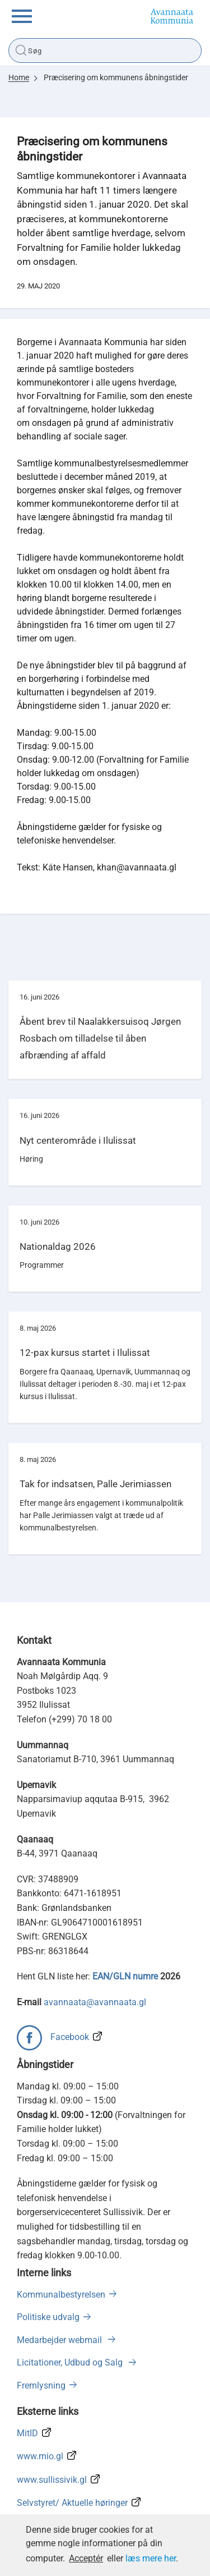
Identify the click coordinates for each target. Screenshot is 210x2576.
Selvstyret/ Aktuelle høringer (72, 2502)
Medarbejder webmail (60, 2340)
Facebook (69, 2037)
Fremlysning (41, 2385)
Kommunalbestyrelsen (61, 2294)
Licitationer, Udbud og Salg (71, 2362)
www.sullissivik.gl (52, 2479)
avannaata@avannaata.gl (95, 2002)
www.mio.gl (40, 2456)
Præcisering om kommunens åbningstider (116, 77)
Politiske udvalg (48, 2317)
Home (18, 77)
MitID (27, 2433)
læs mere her (150, 2558)
